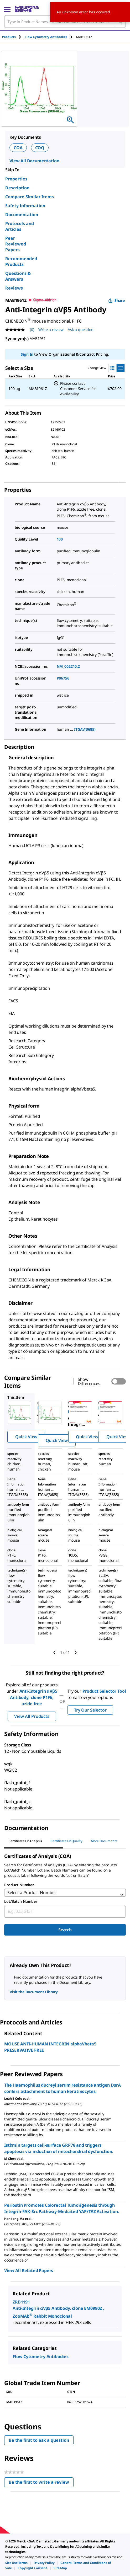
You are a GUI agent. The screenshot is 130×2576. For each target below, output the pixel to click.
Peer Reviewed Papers (15, 244)
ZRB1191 (21, 2302)
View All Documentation (34, 160)
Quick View (26, 1437)
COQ (40, 148)
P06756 (63, 678)
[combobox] (65, 1911)
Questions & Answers (18, 276)
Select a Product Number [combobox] (31, 1892)
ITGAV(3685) (84, 729)
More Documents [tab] (104, 1841)
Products (9, 37)
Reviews (14, 288)
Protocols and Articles (19, 226)
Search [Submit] (65, 1930)
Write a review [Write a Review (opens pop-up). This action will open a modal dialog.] (51, 329)
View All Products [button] (31, 1716)
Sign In (27, 354)
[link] (16, 2563)
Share (116, 300)
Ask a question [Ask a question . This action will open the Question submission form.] (80, 329)
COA (18, 148)
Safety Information (25, 206)
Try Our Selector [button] (90, 1710)
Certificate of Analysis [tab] (25, 1841)
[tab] (13, 37)
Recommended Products (21, 261)
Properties (16, 179)
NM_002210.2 (68, 666)
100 (60, 539)
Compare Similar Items (29, 197)
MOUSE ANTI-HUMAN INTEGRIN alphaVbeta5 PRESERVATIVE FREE (50, 2047)
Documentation (21, 214)
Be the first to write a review (41, 2483)
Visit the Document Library (34, 1991)
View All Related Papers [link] (28, 2270)
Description (17, 188)
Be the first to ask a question (39, 2440)
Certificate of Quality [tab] (66, 1841)
